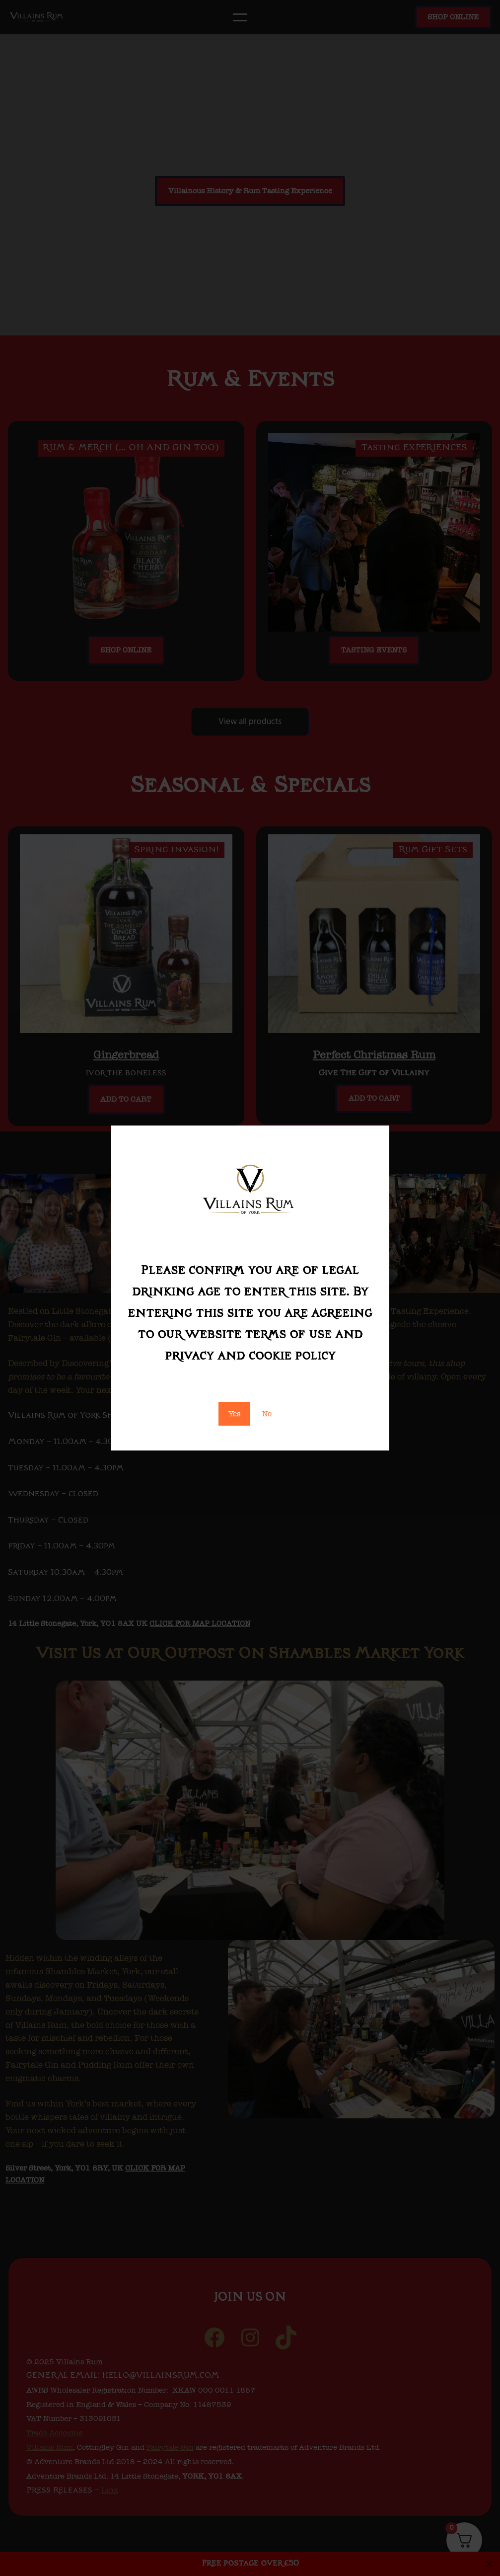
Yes (234, 1413)
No (267, 1413)
